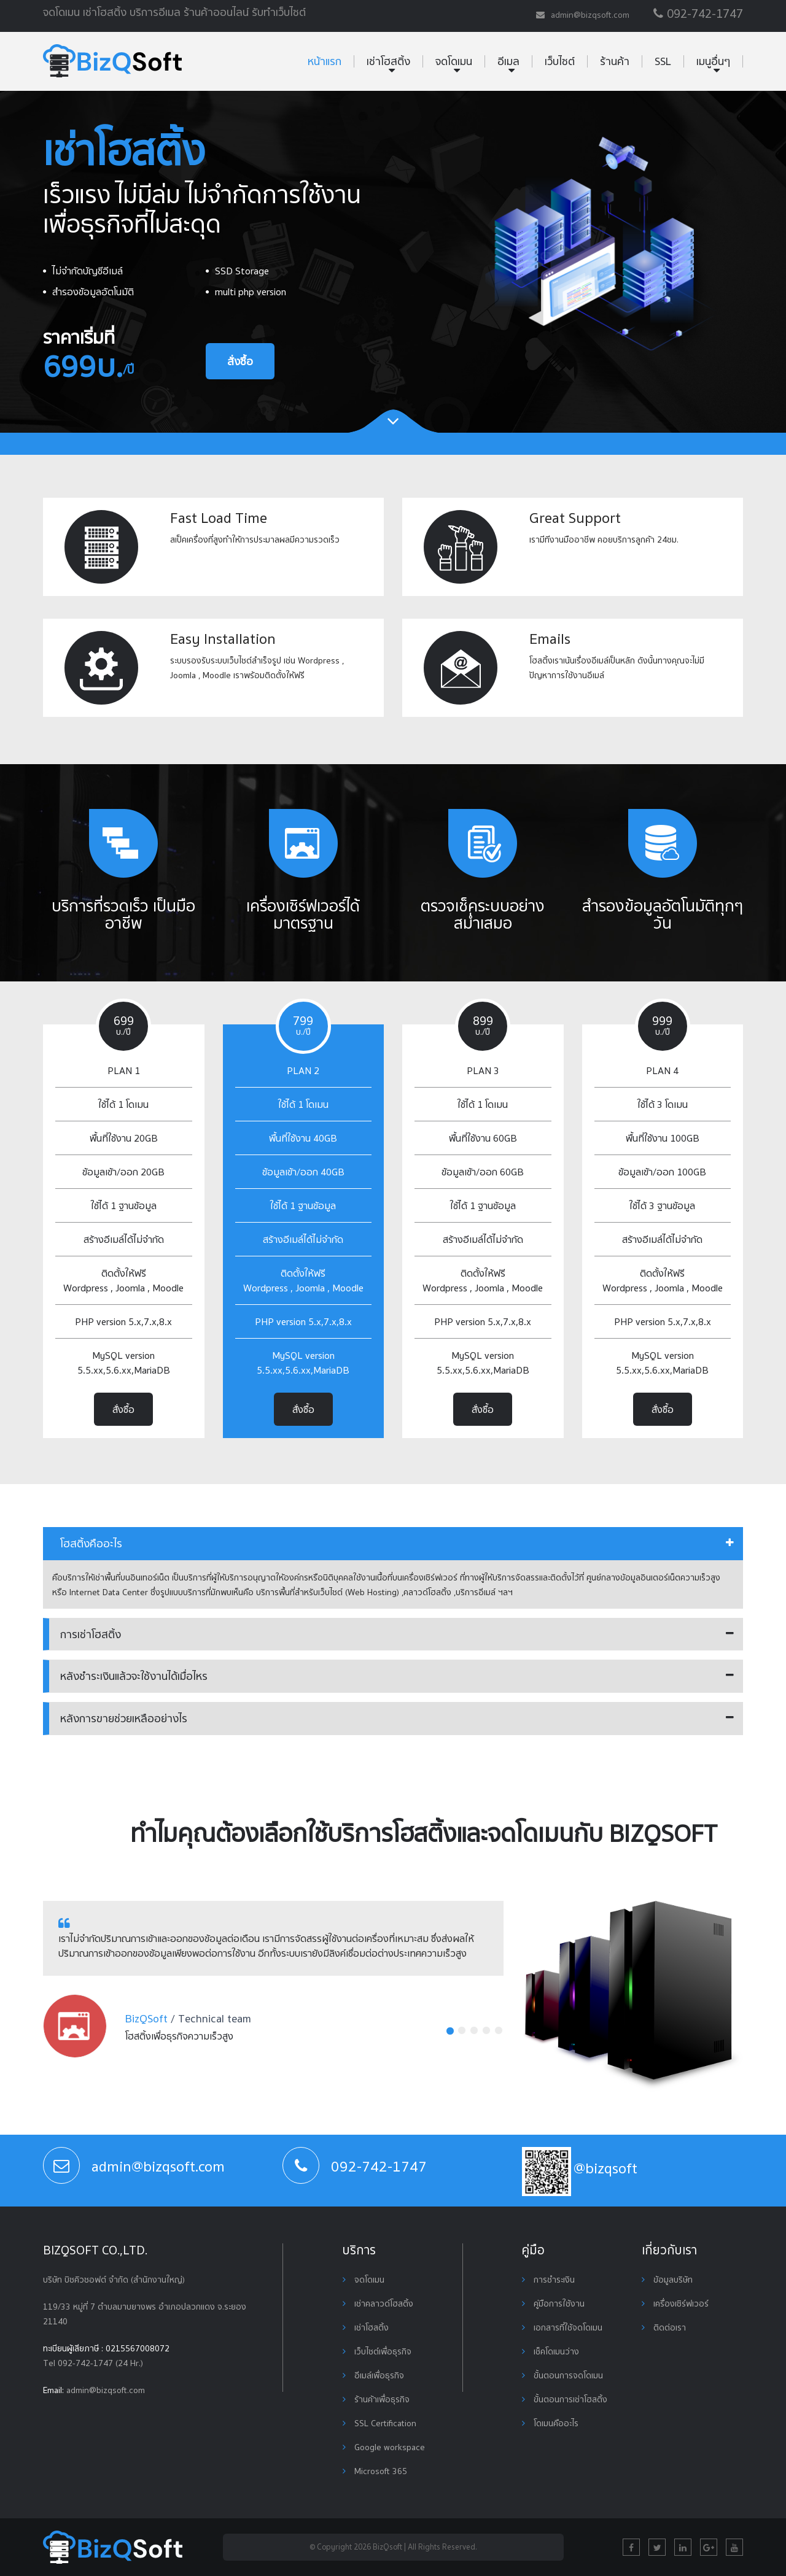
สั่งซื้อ (240, 361)
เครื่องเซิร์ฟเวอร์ (675, 2303)
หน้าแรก (324, 61)
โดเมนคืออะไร (550, 2423)
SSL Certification (379, 2423)
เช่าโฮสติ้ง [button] (388, 61)
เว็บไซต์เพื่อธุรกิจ (377, 2351)
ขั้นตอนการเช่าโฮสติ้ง (564, 2399)
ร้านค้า (614, 61)
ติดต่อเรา (664, 2327)
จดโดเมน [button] (453, 61)
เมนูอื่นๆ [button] (713, 61)
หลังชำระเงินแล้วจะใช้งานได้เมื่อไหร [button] (134, 1676)
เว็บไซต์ (560, 61)
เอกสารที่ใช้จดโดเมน (562, 2327)
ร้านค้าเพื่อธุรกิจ (376, 2399)
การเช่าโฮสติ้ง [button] (90, 1634)
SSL (663, 61)
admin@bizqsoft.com (105, 2390)
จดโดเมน (363, 2279)
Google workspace (384, 2447)
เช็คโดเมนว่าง (550, 2351)
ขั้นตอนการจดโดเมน (562, 2375)
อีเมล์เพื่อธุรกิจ (373, 2375)
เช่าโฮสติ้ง (366, 2327)
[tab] (393, 1543)
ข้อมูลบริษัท (667, 2279)
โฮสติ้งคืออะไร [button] (91, 1543)
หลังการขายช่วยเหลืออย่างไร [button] (123, 1718)
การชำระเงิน (548, 2279)
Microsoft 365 (375, 2471)
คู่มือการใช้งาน (553, 2303)
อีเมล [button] (508, 61)
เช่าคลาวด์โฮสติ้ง (378, 2303)
